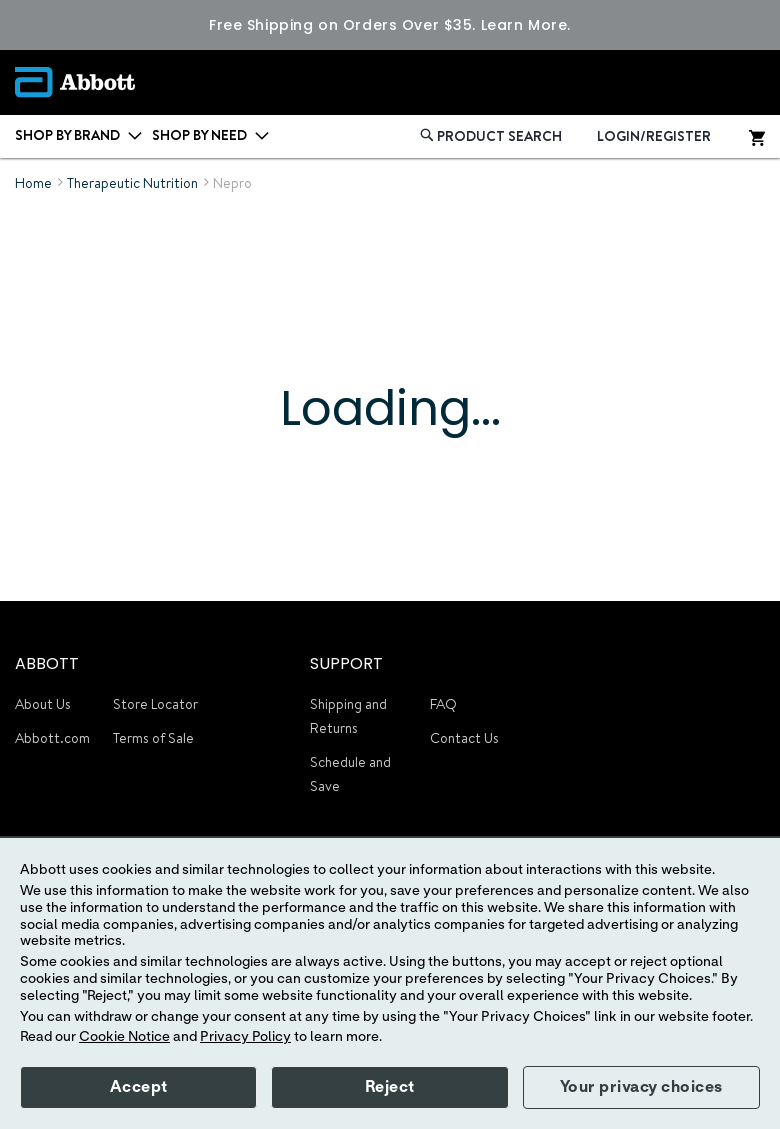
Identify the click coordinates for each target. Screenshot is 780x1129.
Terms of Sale (153, 738)
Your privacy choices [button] (641, 1087)
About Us (43, 704)
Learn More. (526, 25)
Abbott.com (52, 738)
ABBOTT (47, 663)
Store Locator (155, 704)
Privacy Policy (245, 1037)
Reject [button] (390, 1087)
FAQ (443, 704)
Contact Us (464, 738)
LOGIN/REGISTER (654, 136)
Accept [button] (139, 1087)
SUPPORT (346, 663)
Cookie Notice (124, 1037)
